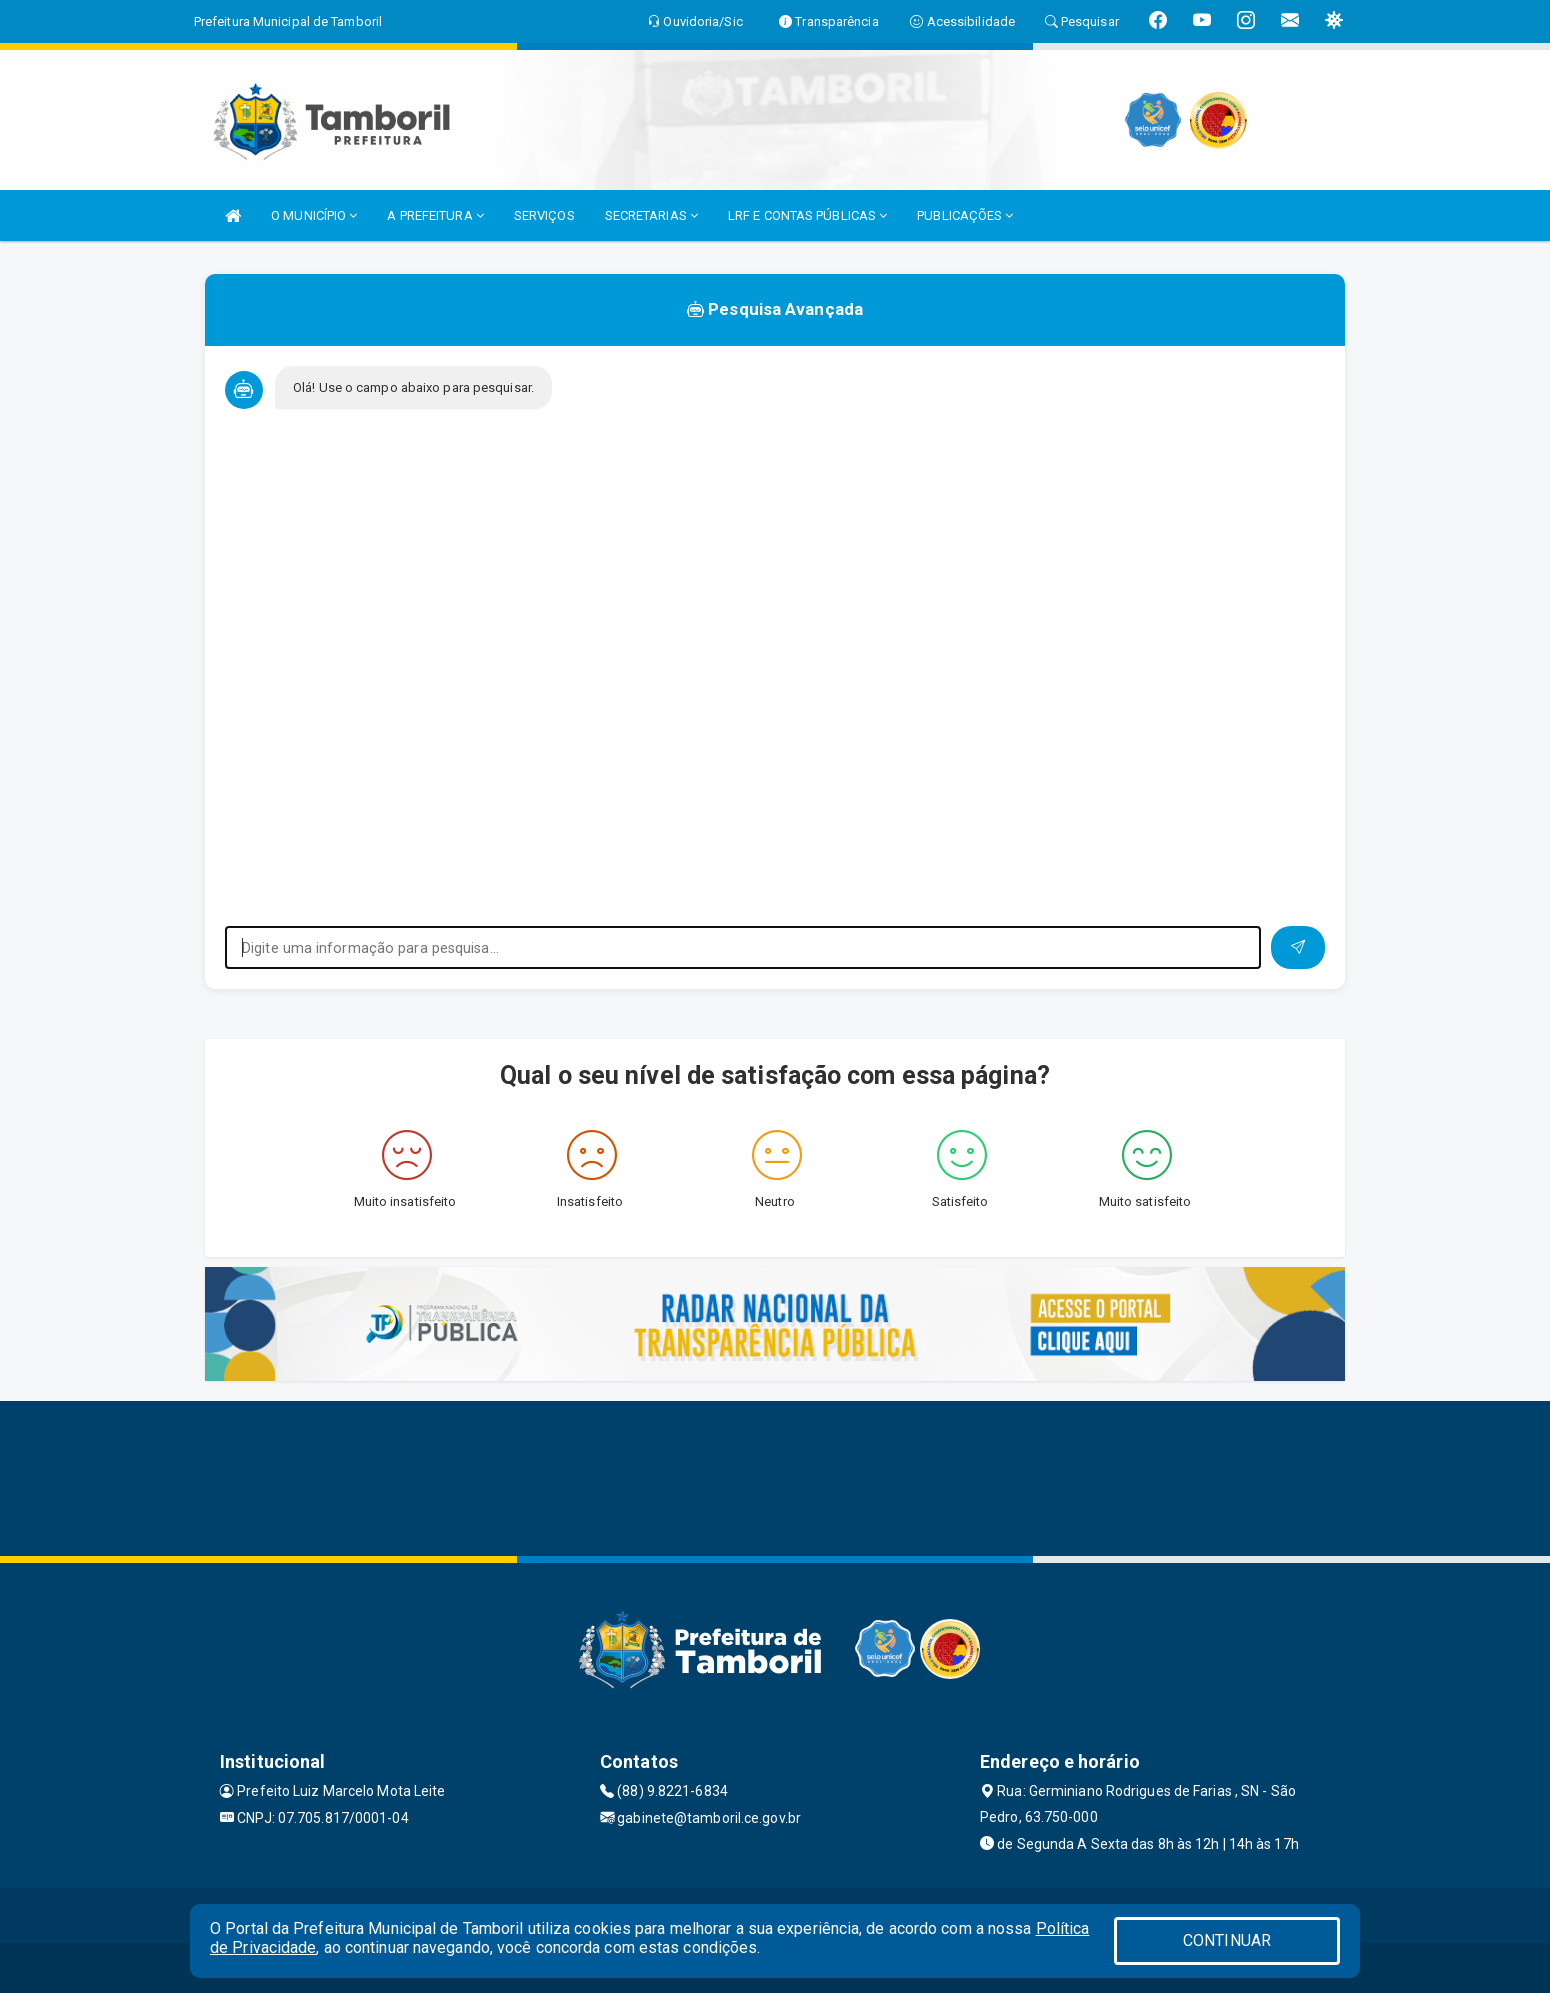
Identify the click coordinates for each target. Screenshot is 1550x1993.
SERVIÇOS (544, 215)
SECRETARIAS (651, 215)
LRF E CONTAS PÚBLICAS (807, 215)
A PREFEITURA (435, 215)
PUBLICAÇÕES (965, 215)
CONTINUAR (1227, 1940)
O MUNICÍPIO (314, 215)
